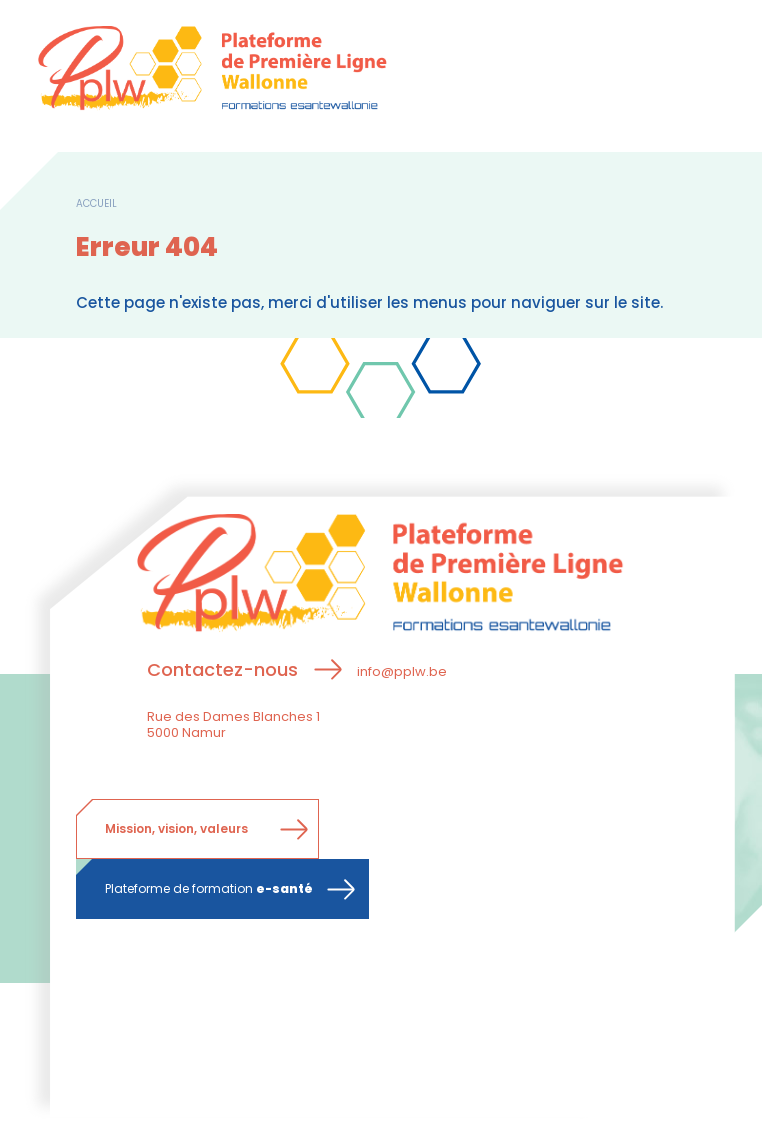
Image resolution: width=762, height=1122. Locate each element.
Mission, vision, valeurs (176, 828)
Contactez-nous (222, 669)
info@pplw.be (402, 671)
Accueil (96, 203)
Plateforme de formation (209, 888)
